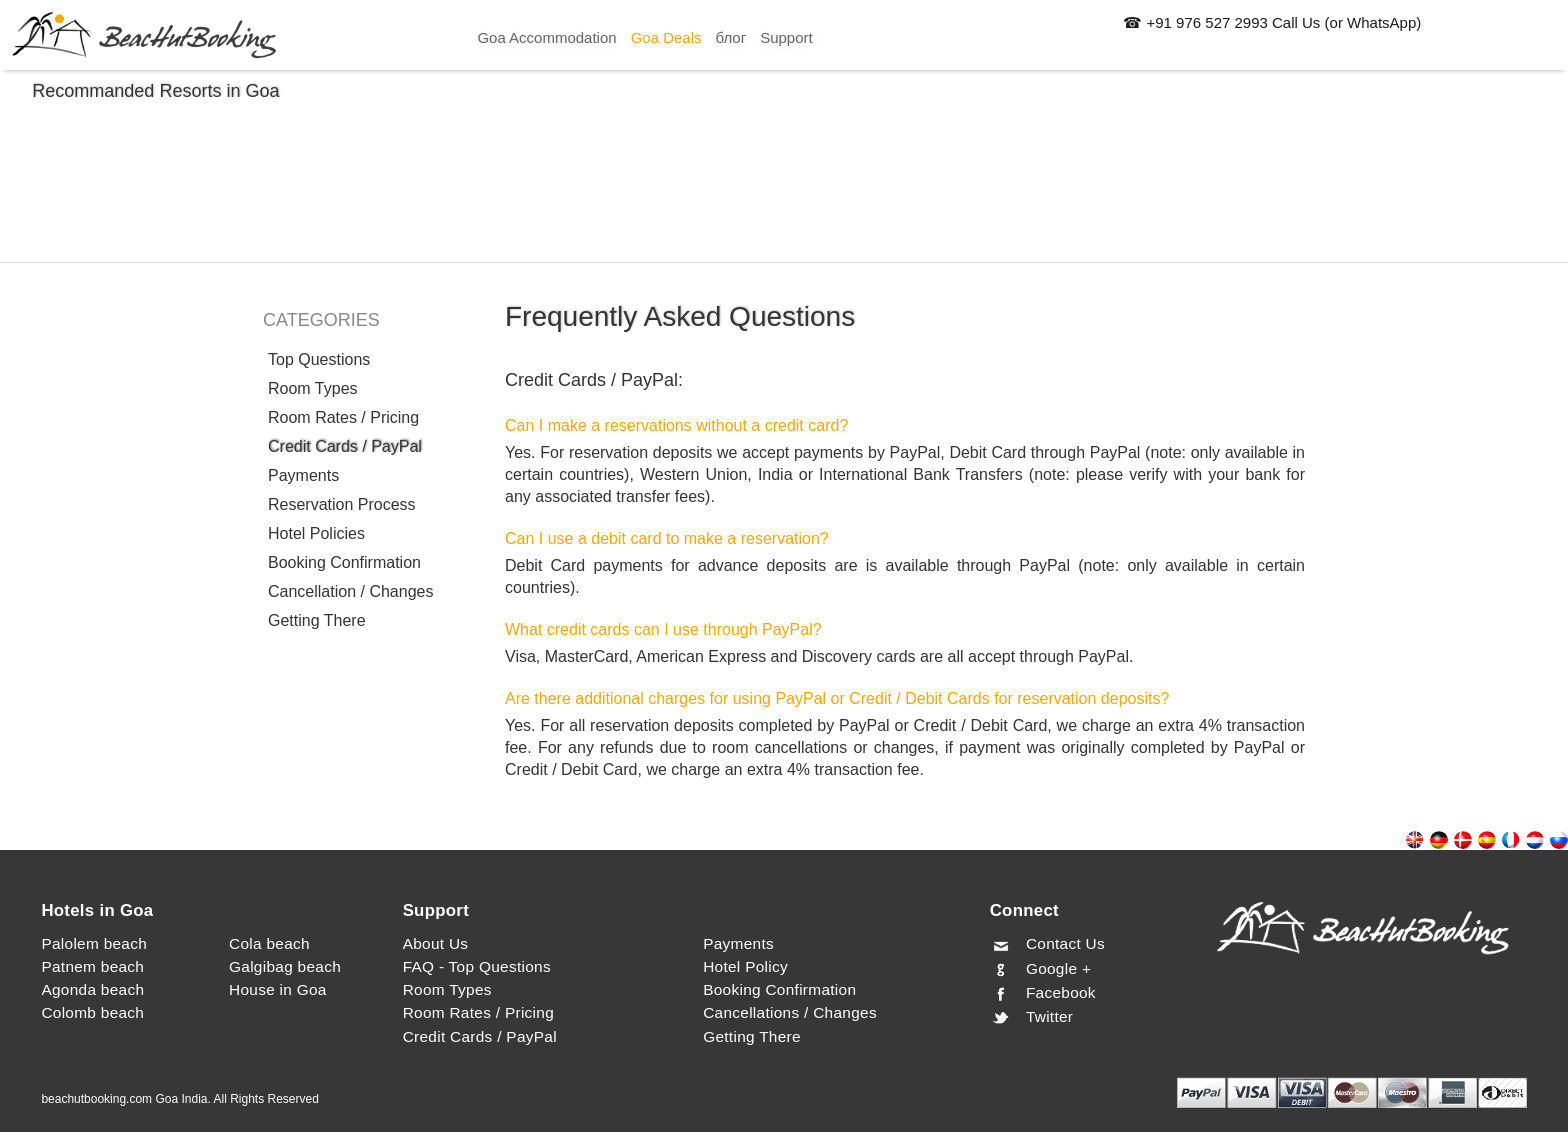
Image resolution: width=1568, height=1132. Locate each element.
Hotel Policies (316, 533)
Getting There (317, 620)
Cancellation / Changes (350, 591)
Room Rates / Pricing (343, 417)
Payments (303, 475)
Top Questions (319, 359)
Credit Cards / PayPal (345, 446)
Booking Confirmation (344, 562)
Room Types (313, 388)
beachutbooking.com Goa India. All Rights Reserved (180, 1099)
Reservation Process (342, 504)
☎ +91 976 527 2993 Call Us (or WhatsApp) (1272, 22)
